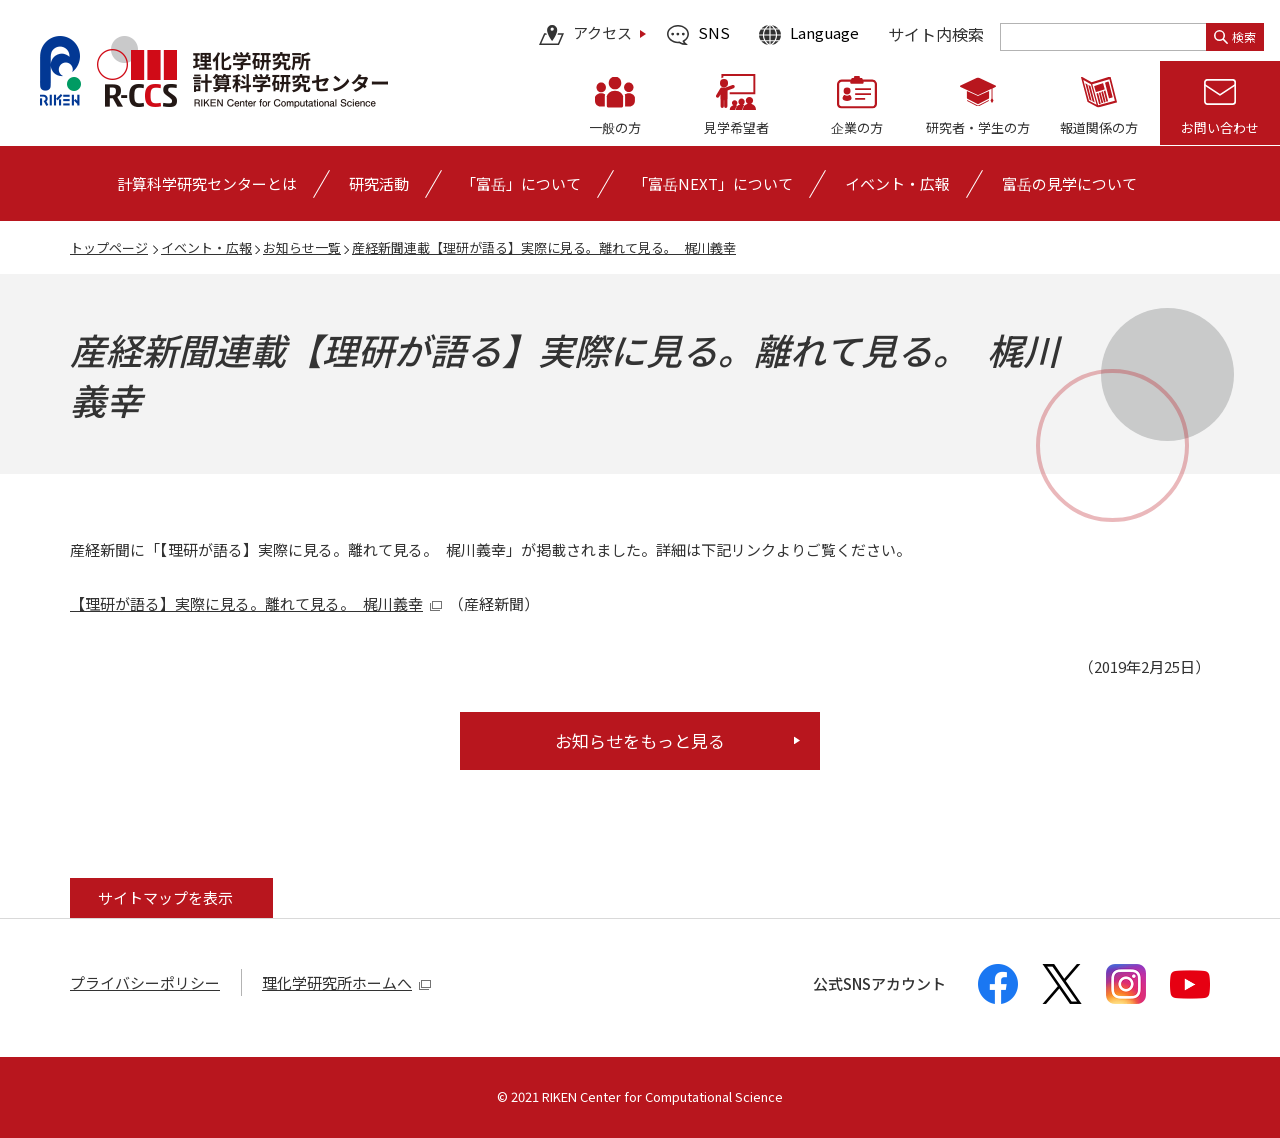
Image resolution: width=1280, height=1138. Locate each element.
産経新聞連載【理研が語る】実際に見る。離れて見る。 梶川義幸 (544, 247)
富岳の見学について (1069, 183)
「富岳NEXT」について (713, 183)
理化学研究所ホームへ (347, 982)
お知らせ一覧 (302, 247)
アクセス (585, 35)
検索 (1235, 36)
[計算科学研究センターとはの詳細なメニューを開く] (207, 183)
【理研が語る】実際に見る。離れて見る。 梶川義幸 (256, 603)
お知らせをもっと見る (640, 740)
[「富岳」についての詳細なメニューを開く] (521, 183)
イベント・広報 (206, 247)
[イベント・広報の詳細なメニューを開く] (897, 183)
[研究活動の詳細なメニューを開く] (379, 183)
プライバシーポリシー (145, 982)
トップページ (109, 247)
